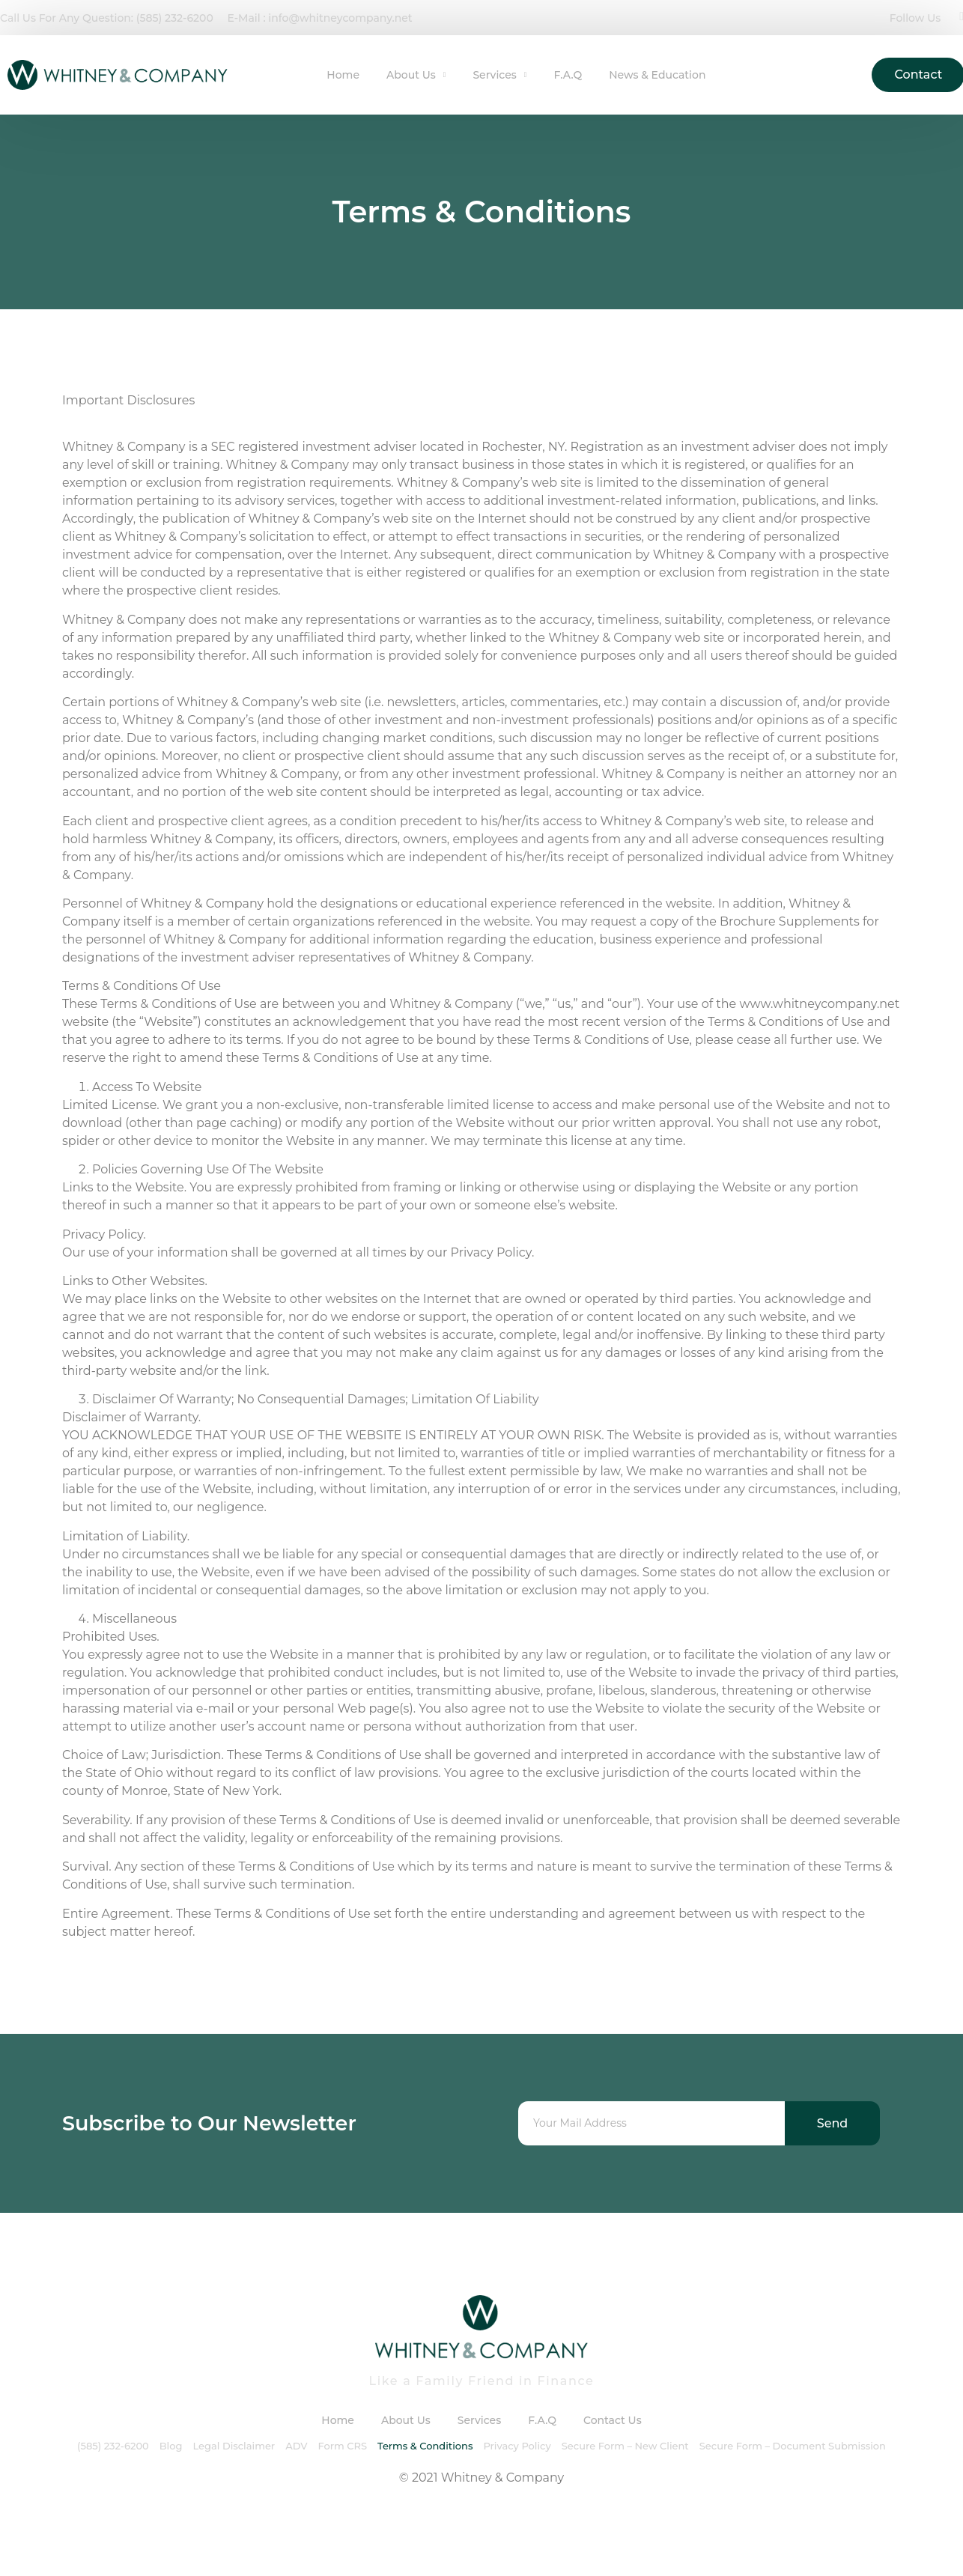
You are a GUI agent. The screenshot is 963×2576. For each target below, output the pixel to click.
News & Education (657, 75)
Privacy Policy (516, 2446)
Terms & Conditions (425, 2446)
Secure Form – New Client (625, 2446)
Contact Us (612, 2420)
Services (499, 75)
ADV (296, 2446)
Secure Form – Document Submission (792, 2446)
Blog (171, 2446)
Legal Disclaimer (233, 2446)
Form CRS (342, 2446)
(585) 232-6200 (113, 2446)
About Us (416, 75)
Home (342, 75)
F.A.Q (567, 75)
